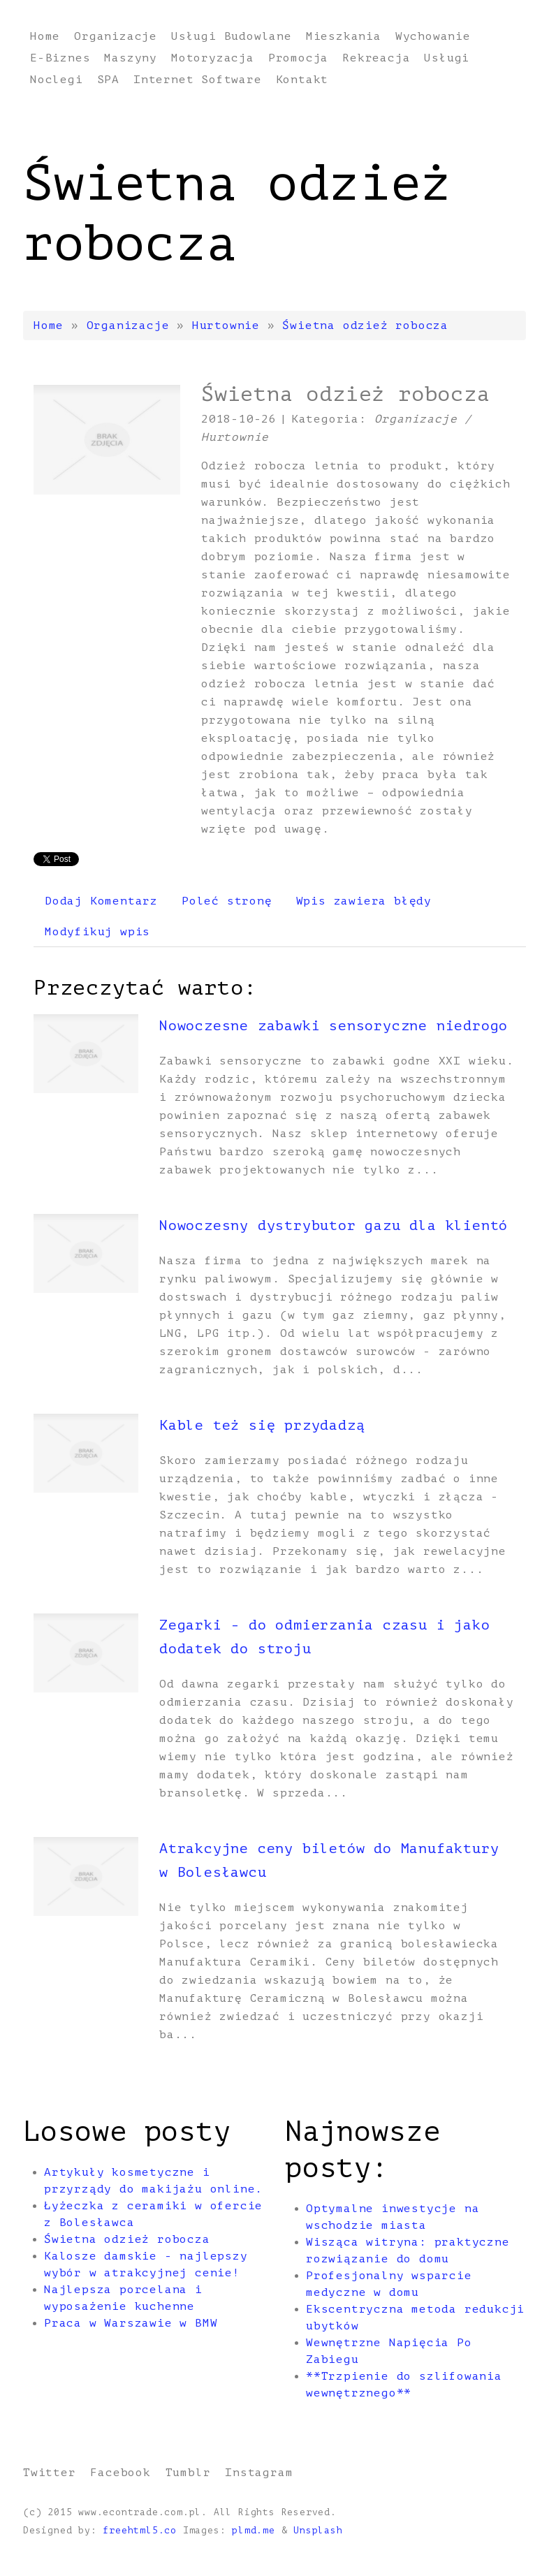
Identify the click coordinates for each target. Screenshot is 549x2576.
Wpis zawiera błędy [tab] (364, 901)
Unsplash (317, 2530)
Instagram (259, 2472)
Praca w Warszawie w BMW (130, 2323)
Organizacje (128, 325)
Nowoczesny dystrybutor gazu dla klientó (333, 1225)
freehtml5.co (140, 2530)
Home (49, 325)
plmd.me (253, 2530)
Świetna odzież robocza (365, 325)
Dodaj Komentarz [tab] (101, 901)
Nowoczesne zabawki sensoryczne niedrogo (333, 1026)
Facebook (120, 2472)
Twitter (49, 2472)
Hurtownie (226, 325)
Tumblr (188, 2472)
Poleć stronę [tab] (227, 901)
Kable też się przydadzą (262, 1425)
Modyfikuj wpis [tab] (97, 931)
